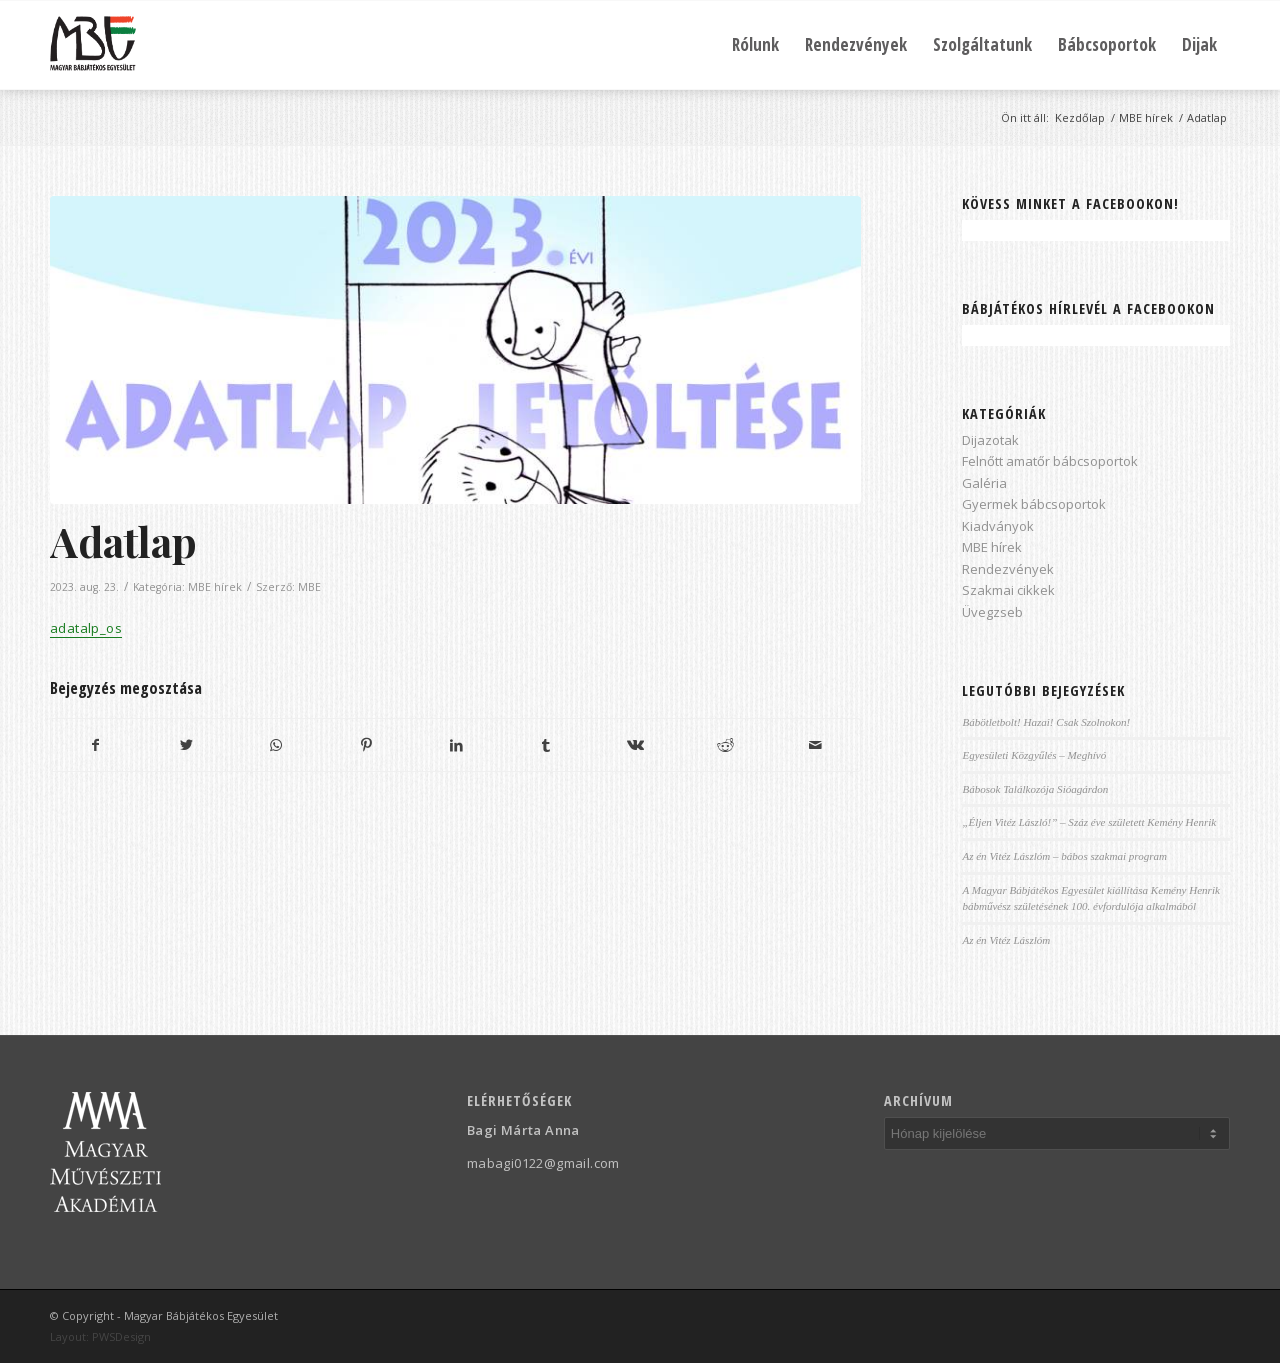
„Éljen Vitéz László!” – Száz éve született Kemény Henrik (1089, 822)
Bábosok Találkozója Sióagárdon (1035, 789)
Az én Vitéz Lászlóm (1006, 940)
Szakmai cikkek (1008, 590)
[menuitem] (755, 45)
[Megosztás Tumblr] (546, 745)
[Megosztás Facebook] (96, 745)
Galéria (984, 483)
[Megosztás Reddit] (725, 745)
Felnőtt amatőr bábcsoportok (1050, 461)
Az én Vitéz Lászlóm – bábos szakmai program (1064, 856)
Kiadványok (998, 526)
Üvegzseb (992, 612)
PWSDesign (121, 1336)
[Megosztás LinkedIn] (456, 745)
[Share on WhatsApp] (276, 745)
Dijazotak (990, 440)
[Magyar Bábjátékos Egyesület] (93, 45)
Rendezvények (1008, 569)
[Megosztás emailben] (815, 745)
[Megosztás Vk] (636, 745)
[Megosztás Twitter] (186, 745)
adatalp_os (86, 628)
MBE (309, 587)
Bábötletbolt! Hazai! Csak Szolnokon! (1046, 722)
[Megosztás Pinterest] (366, 745)
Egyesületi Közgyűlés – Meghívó (1034, 755)
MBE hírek (215, 587)
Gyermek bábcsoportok (1034, 504)
